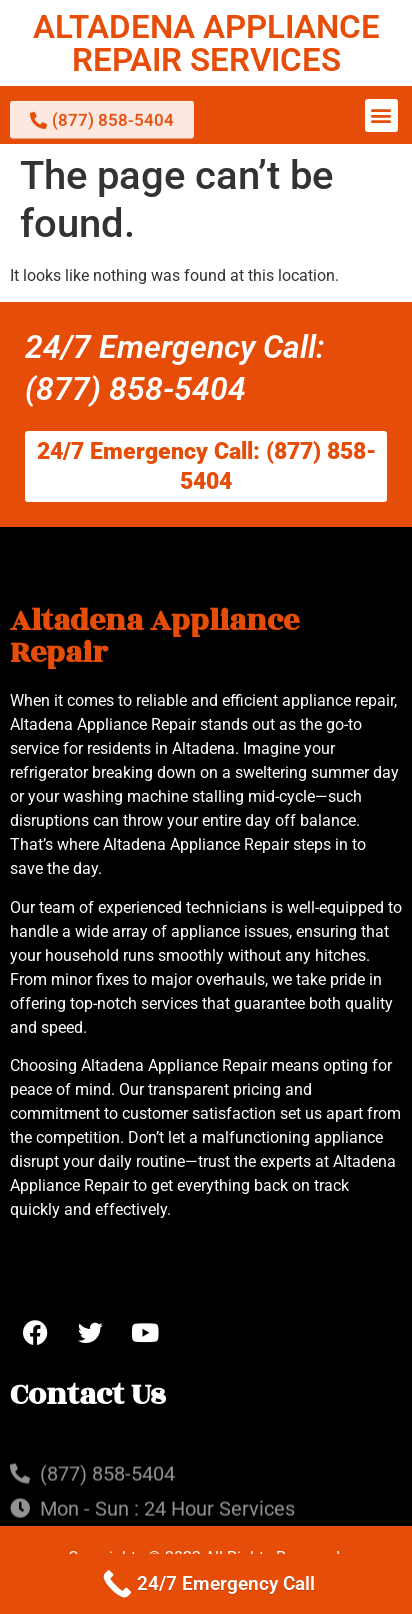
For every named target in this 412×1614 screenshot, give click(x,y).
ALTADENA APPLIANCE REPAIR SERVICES (206, 43)
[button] (381, 115)
